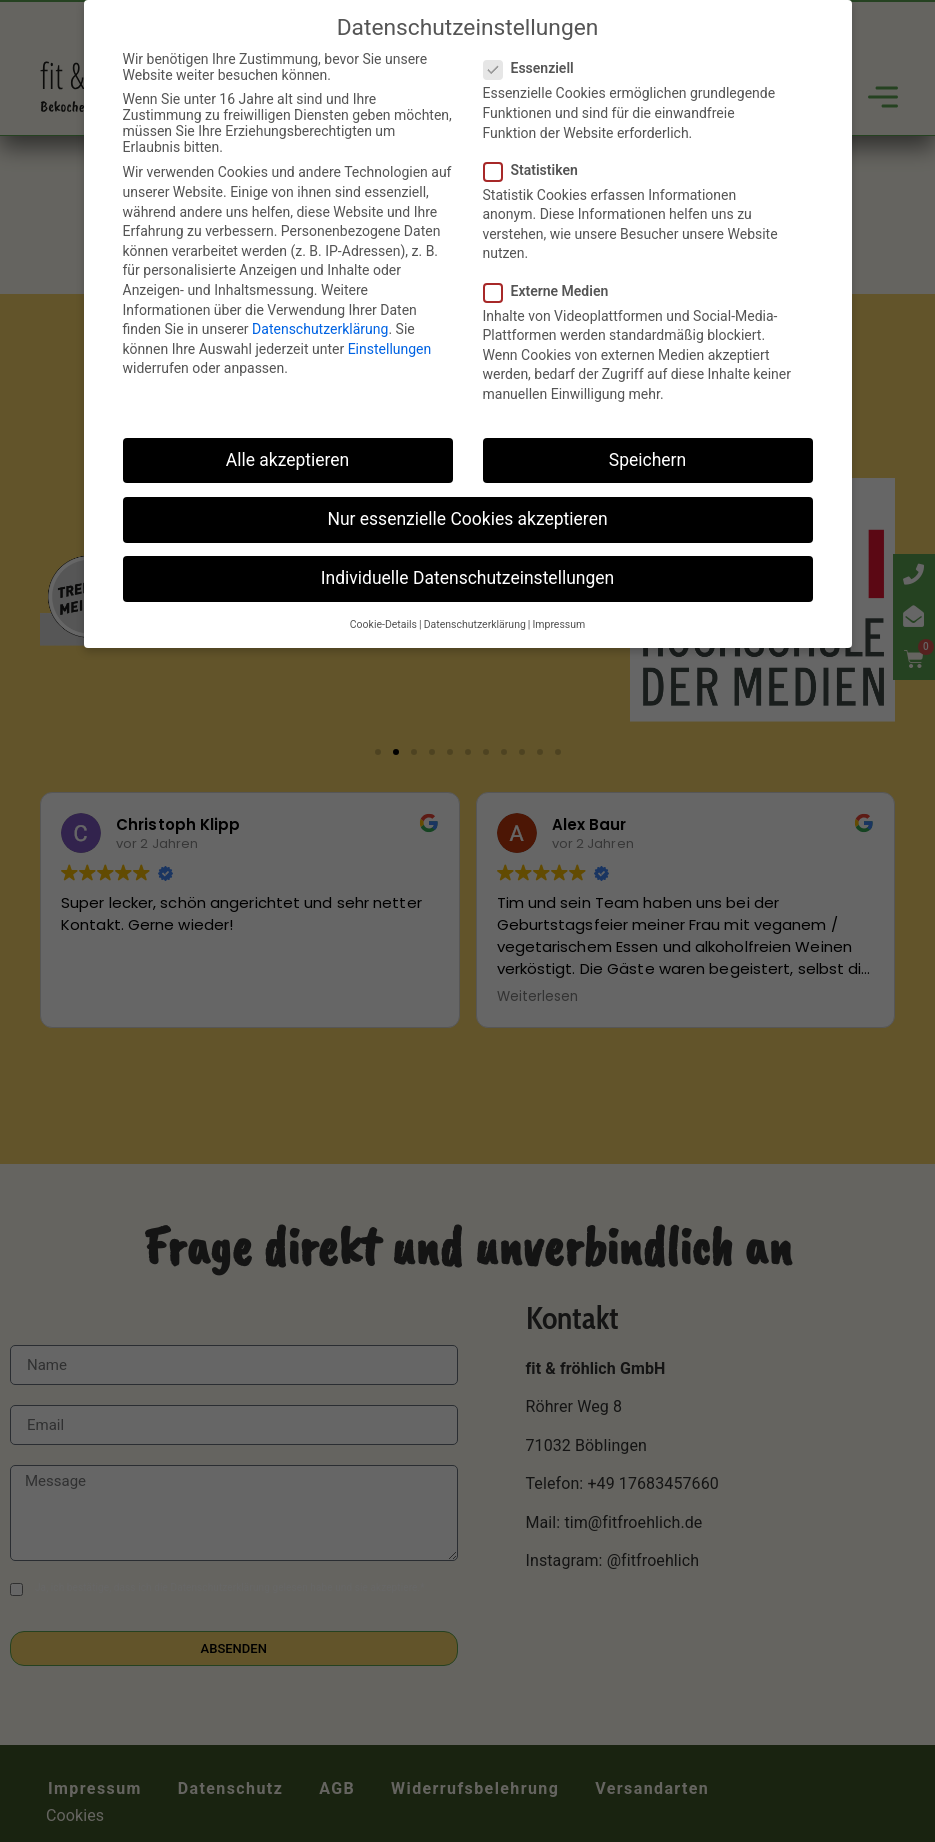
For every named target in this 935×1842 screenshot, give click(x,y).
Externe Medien (552, 291)
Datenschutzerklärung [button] (475, 624)
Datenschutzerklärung (320, 329)
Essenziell (535, 68)
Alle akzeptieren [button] (288, 460)
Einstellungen (390, 349)
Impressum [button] (558, 624)
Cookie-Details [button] (383, 624)
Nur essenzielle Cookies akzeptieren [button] (467, 519)
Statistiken (537, 170)
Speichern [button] (647, 460)
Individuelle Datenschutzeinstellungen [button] (467, 578)
